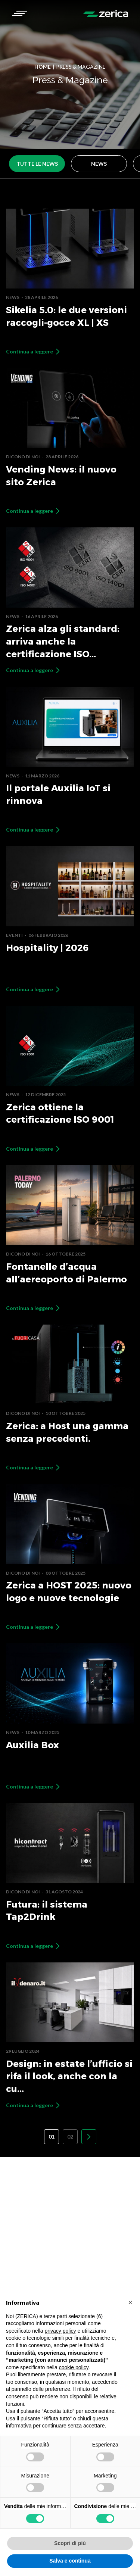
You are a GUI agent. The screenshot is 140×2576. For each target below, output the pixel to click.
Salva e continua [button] (69, 2561)
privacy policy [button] (60, 2331)
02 (70, 2136)
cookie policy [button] (73, 2367)
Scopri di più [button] (70, 2543)
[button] (19, 13)
